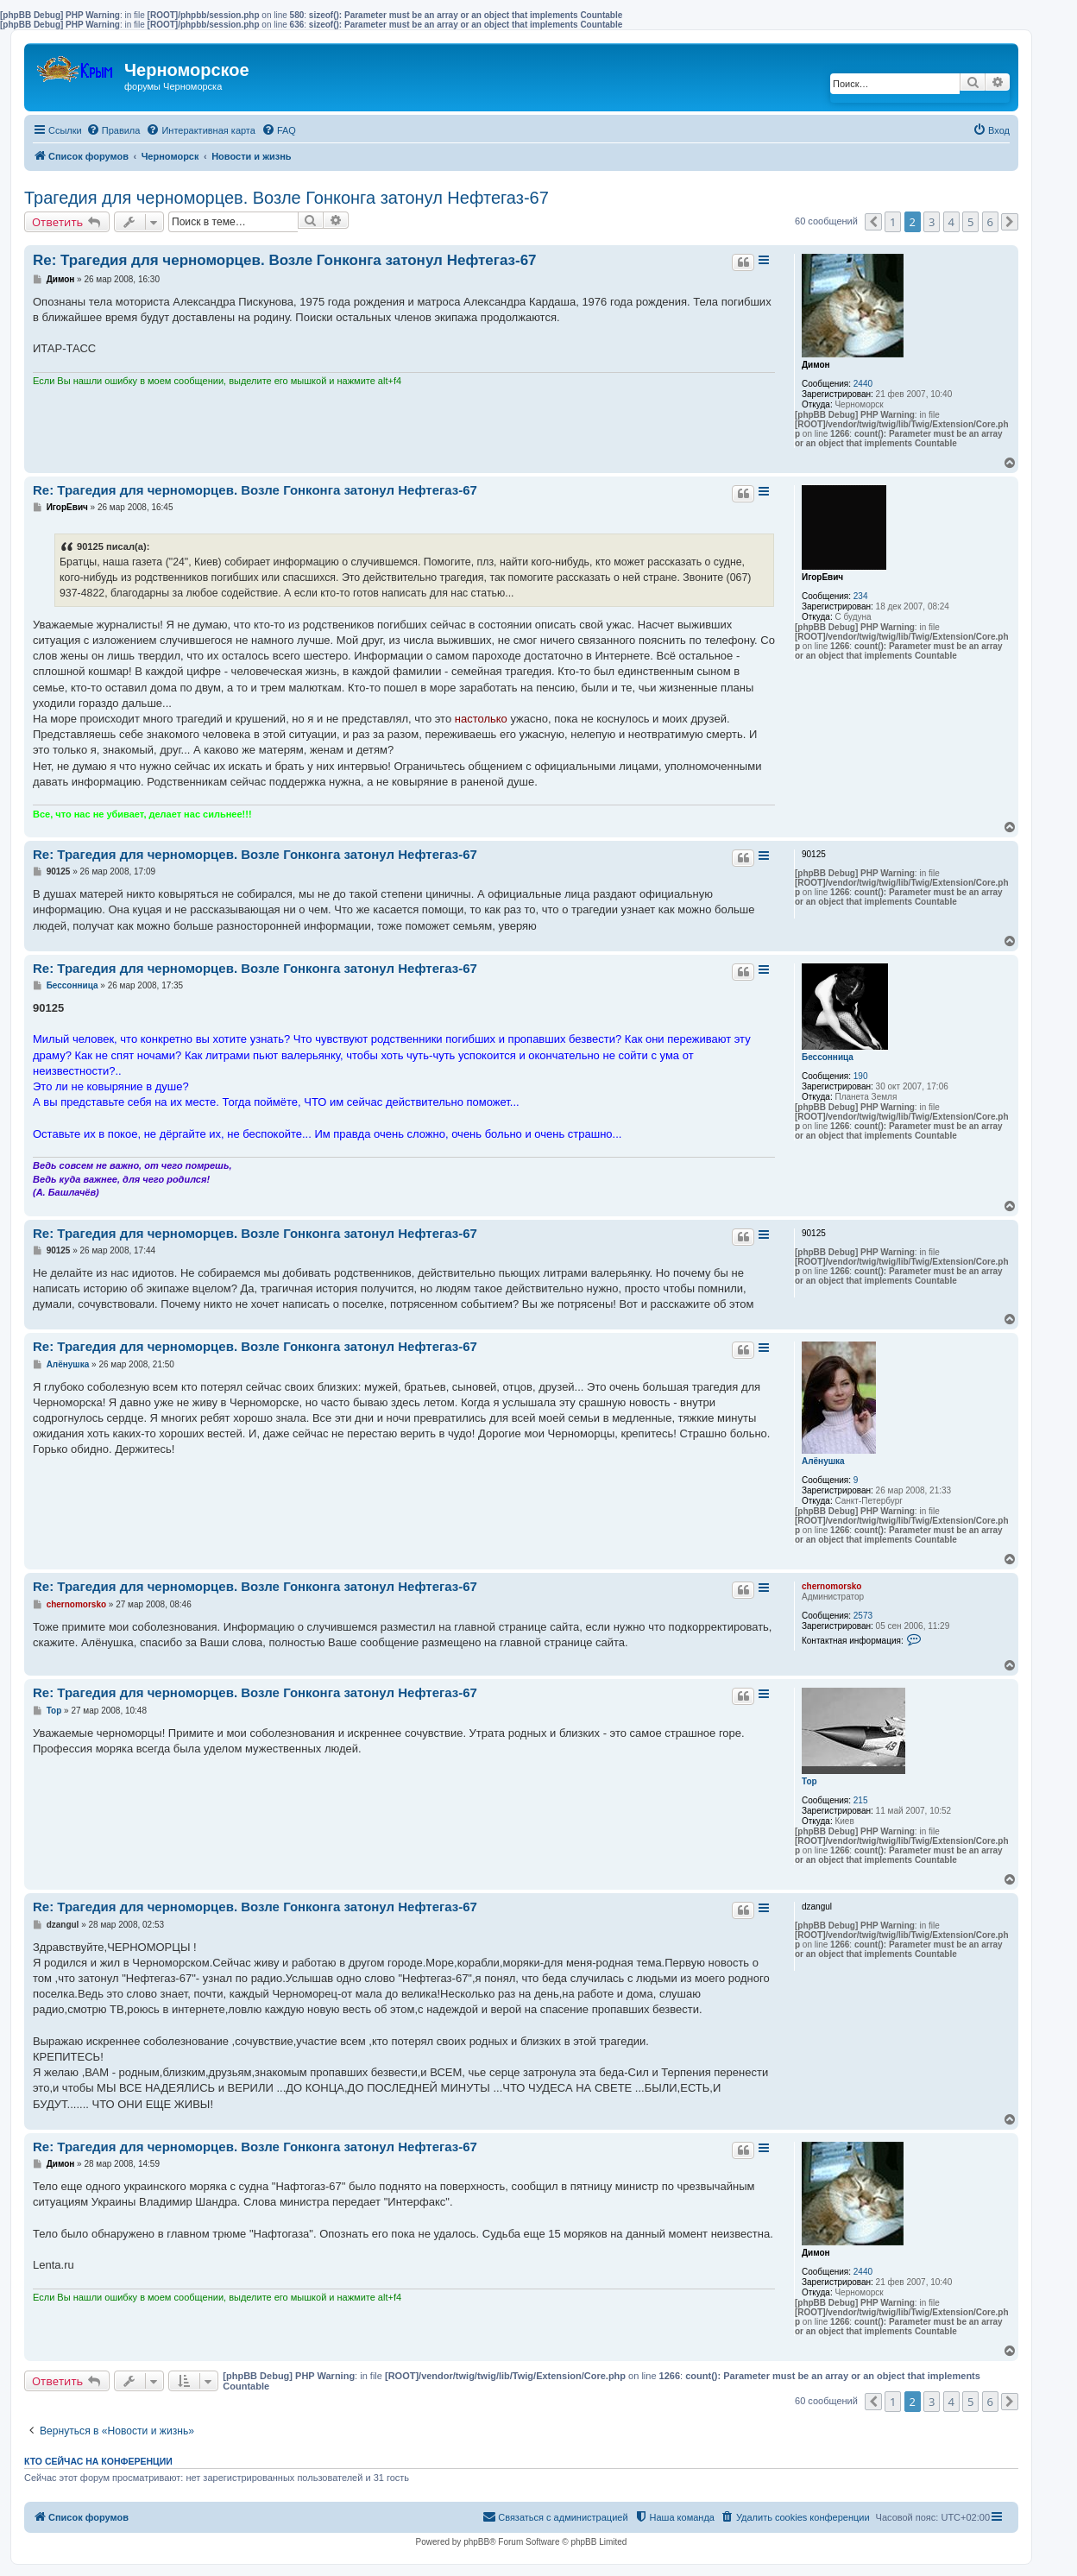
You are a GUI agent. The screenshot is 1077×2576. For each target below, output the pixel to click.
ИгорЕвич (822, 577)
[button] (873, 221)
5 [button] (970, 222)
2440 (862, 383)
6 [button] (990, 222)
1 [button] (893, 222)
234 (860, 596)
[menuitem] (113, 130)
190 (860, 1076)
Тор (809, 1781)
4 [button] (951, 222)
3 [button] (932, 222)
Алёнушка (823, 1461)
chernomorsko (831, 1586)
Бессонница (827, 1057)
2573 (862, 1615)
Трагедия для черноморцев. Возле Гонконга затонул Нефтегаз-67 (286, 197)
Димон (816, 364)
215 (860, 1800)
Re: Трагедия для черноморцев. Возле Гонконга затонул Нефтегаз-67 (285, 260)
